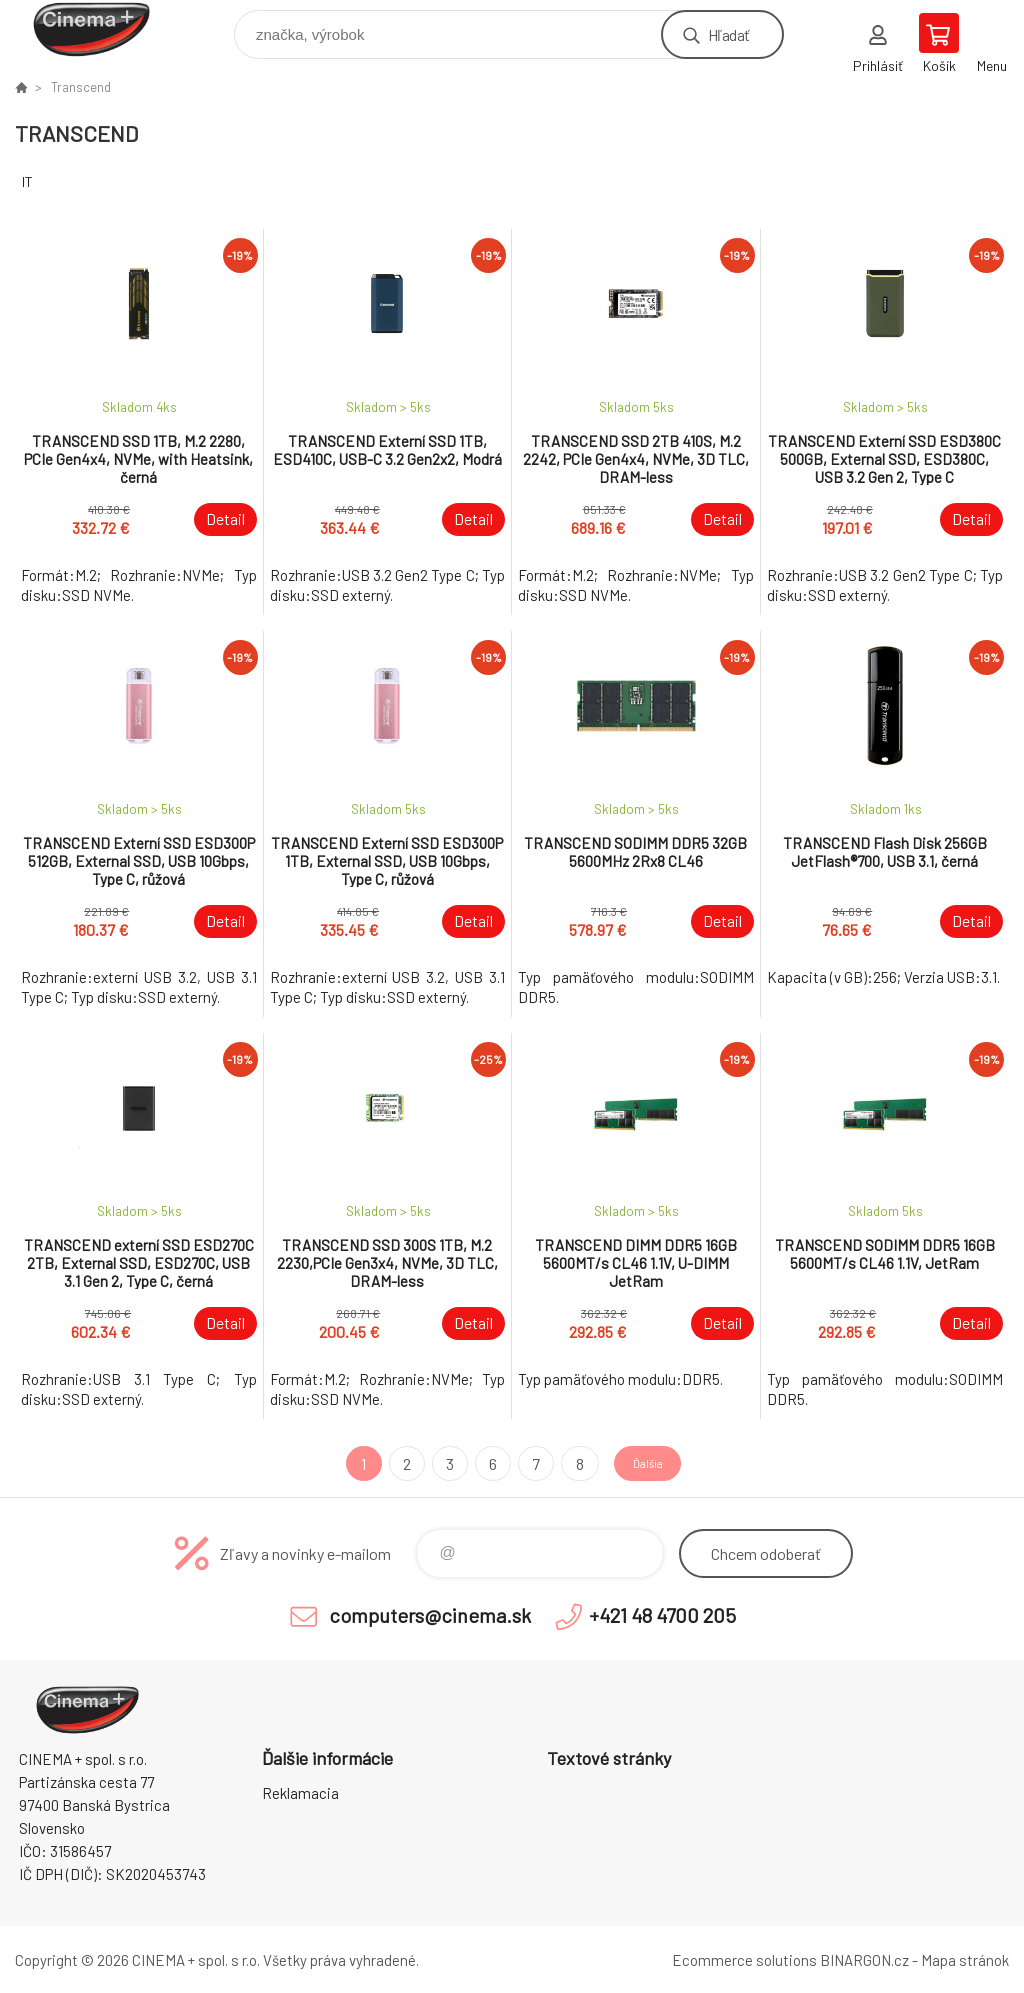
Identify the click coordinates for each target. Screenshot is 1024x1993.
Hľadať (728, 34)
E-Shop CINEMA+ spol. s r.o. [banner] (103, 29)
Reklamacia (300, 1793)
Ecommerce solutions (744, 1960)
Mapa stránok (965, 1960)
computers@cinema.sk (430, 1615)
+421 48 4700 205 (662, 1615)
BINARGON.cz (864, 1960)
